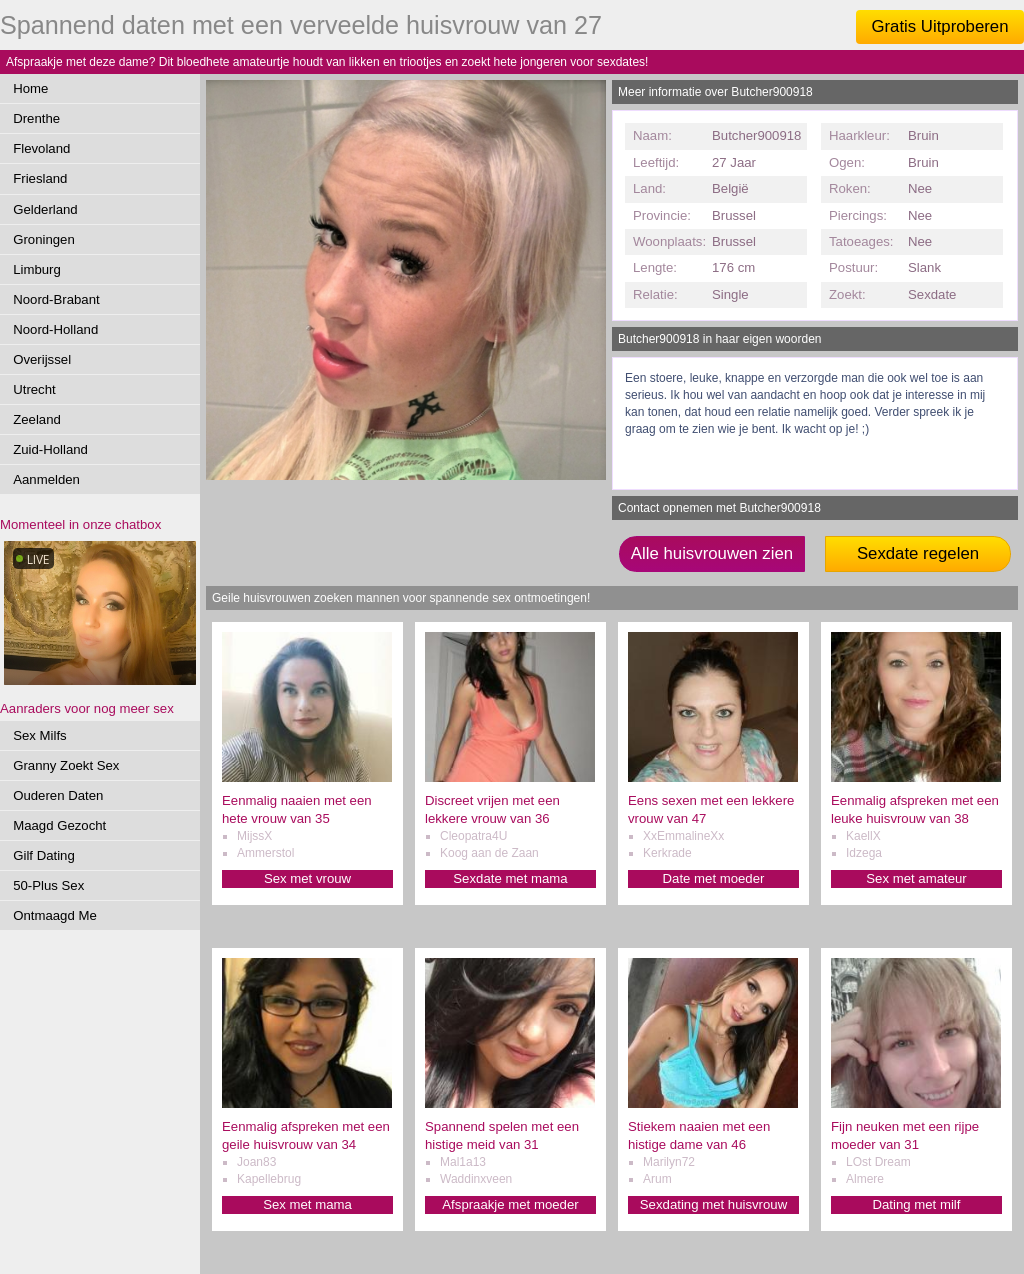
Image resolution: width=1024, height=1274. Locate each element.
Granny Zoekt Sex (66, 765)
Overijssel (42, 359)
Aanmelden (46, 479)
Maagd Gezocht (59, 825)
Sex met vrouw (307, 878)
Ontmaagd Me (55, 915)
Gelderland (45, 209)
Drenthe (36, 118)
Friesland (40, 178)
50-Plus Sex (48, 885)
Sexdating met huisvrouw (713, 1204)
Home (30, 88)
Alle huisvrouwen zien (712, 553)
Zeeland (37, 419)
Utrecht (34, 389)
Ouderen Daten (58, 795)
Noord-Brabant (56, 299)
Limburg (37, 269)
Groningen (44, 239)
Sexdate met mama (510, 878)
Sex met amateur (916, 878)
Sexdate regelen (918, 553)
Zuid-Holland (50, 449)
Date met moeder (714, 878)
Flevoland (41, 148)
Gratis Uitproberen (939, 26)
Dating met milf (917, 1204)
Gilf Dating (44, 855)
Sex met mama (307, 1204)
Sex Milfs (40, 735)
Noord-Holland (55, 329)
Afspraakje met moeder (510, 1204)
